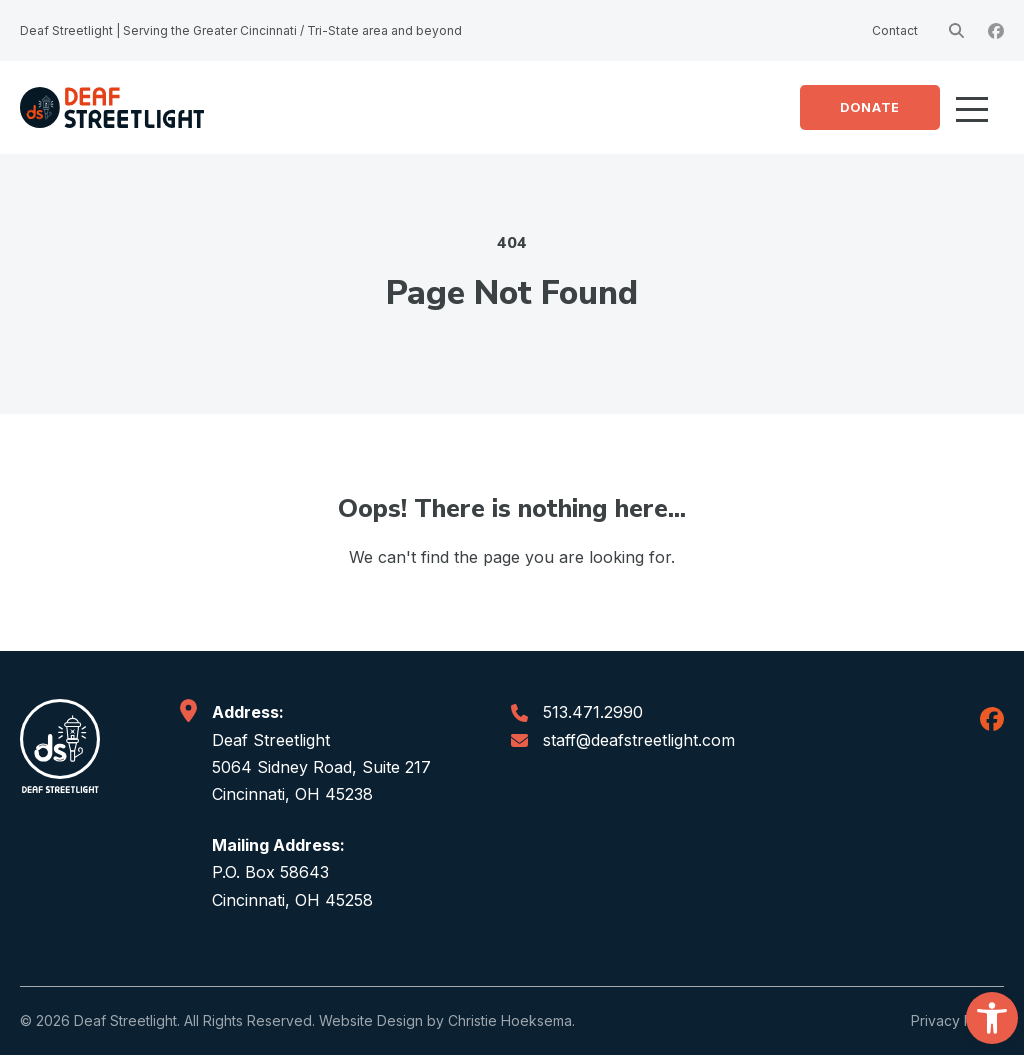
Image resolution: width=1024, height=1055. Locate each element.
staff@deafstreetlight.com (639, 740)
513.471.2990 (593, 712)
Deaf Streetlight (125, 1020)
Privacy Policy (957, 1020)
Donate (870, 107)
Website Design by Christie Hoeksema (445, 1020)
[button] (992, 1018)
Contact (895, 30)
